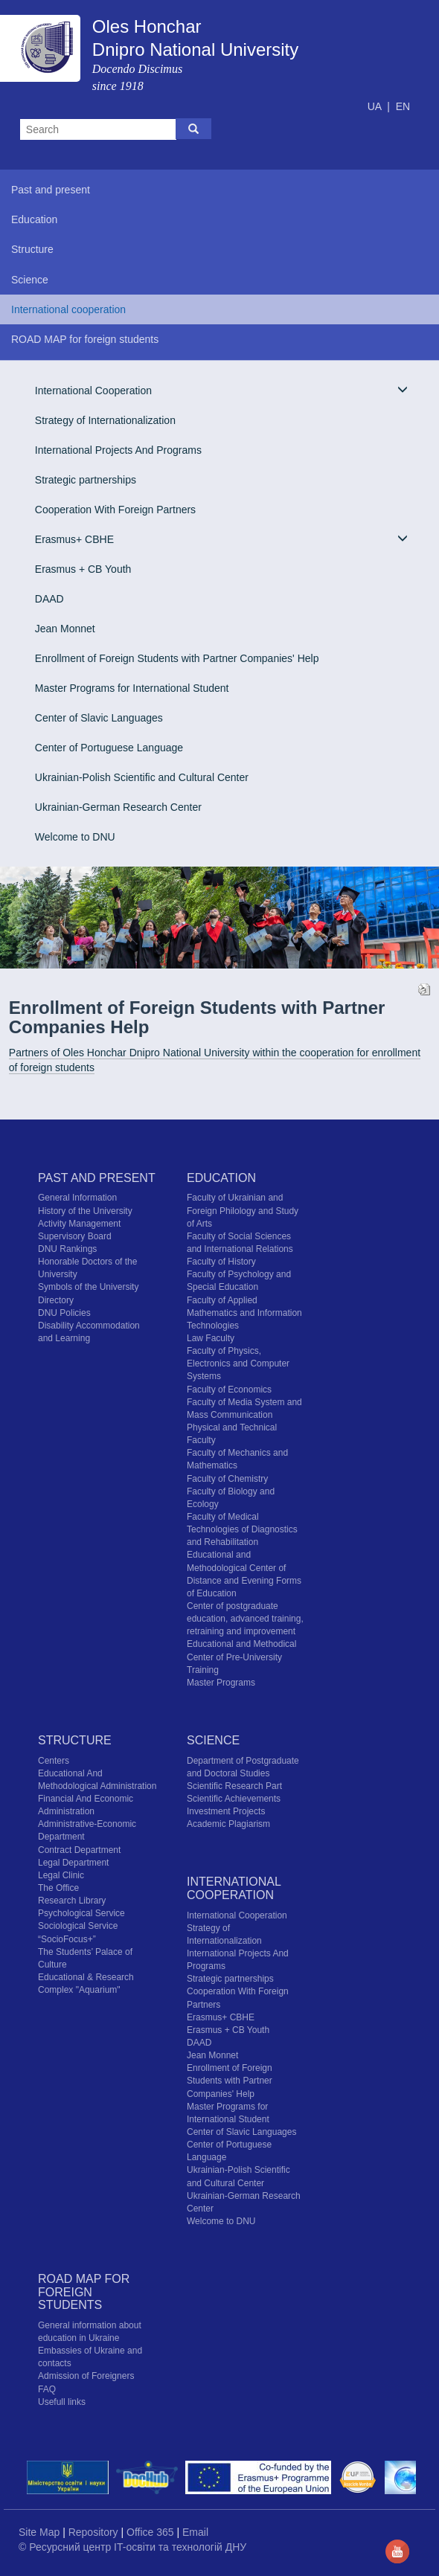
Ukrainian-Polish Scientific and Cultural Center (142, 777)
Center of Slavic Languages (99, 718)
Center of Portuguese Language (109, 748)
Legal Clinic (61, 1875)
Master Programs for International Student (132, 688)
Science (213, 1740)
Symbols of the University (88, 1287)
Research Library (72, 1900)
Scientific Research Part (234, 1786)
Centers (53, 1761)
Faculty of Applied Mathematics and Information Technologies (244, 1313)
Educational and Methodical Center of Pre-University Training (241, 1656)
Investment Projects (226, 1811)
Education (221, 1178)
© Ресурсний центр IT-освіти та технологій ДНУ (132, 2547)
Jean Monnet (65, 629)
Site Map (41, 2532)
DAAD (49, 599)
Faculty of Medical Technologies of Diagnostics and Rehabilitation (242, 1529)
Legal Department (73, 1862)
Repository (94, 2532)
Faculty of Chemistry (227, 1479)
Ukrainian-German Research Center (118, 807)
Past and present (97, 1178)
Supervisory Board (75, 1236)
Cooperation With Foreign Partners (115, 509)
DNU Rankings (67, 1249)
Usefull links (62, 2402)
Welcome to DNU (75, 837)
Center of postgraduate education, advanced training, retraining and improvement (245, 1619)
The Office (58, 1888)
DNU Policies (64, 1313)
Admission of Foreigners (86, 2376)
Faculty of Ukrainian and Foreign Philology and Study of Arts (242, 1210)
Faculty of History (221, 1261)
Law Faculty (210, 1338)
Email (195, 2532)
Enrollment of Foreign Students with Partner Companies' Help (177, 658)
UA (376, 106)
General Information (77, 1197)
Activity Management (79, 1223)
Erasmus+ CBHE (221, 539)
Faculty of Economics (229, 1389)
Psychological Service (81, 1913)
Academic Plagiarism (228, 1824)
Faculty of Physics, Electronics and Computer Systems (238, 1363)
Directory (56, 1300)
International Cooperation (221, 390)
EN (403, 106)
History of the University (85, 1211)
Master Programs (221, 1682)
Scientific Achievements (234, 1798)
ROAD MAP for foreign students (83, 2292)
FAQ (47, 2389)
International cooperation (234, 1888)
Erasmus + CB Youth (83, 569)
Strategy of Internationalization (105, 420)
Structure (75, 1740)
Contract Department (79, 1850)
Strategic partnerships (85, 480)
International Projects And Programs (118, 450)
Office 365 (151, 2532)
